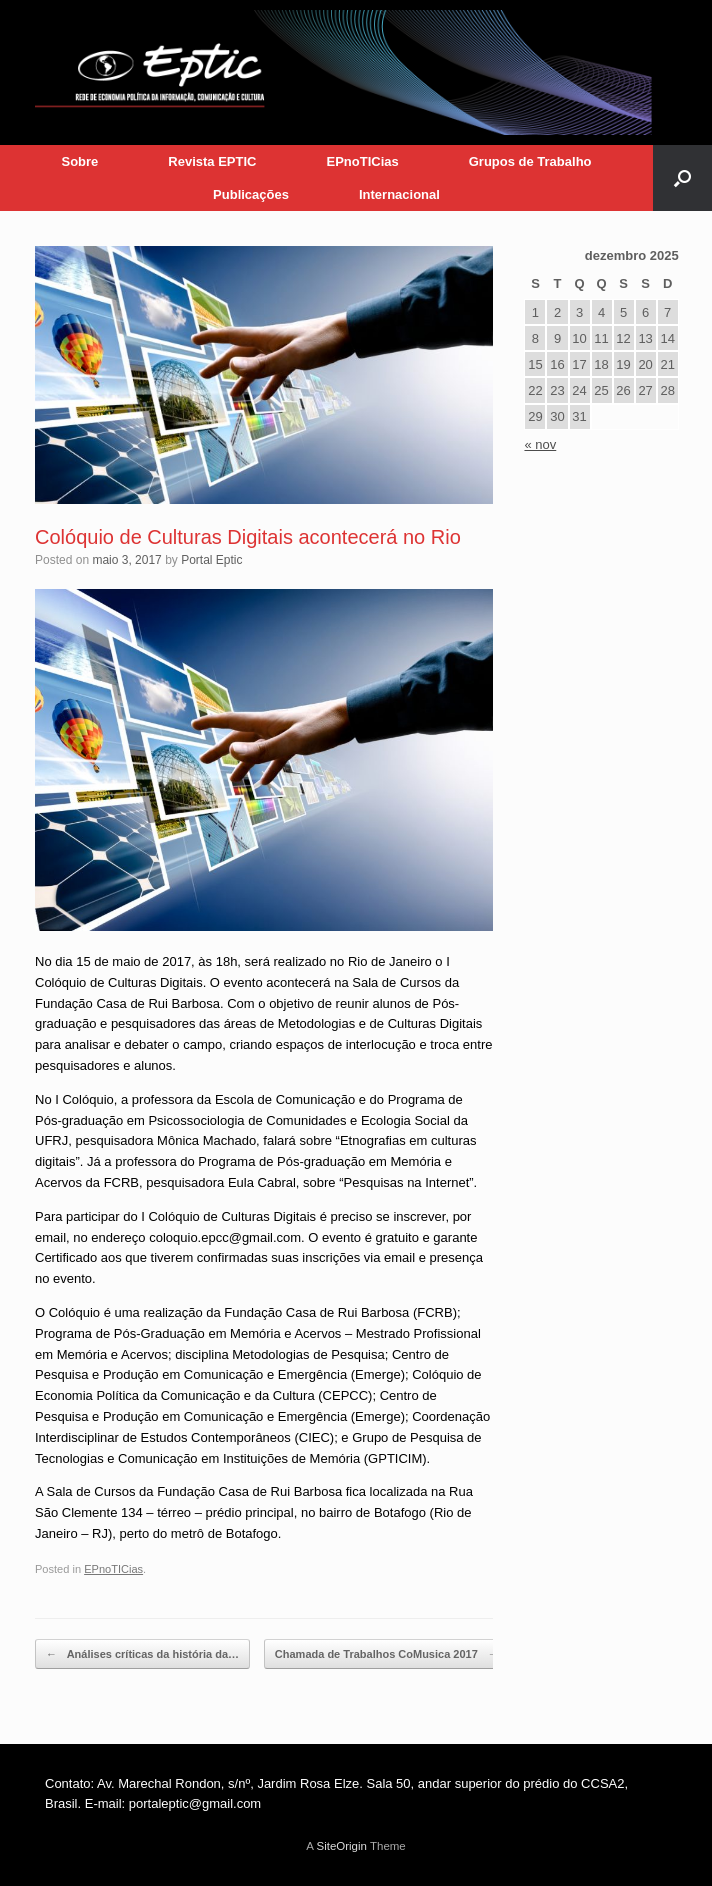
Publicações (251, 194)
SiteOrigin (341, 1846)
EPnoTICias (362, 161)
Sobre (79, 161)
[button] (682, 178)
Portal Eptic (211, 560)
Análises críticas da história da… (142, 1654)
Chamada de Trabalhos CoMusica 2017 (387, 1654)
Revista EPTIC (212, 161)
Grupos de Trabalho (530, 161)
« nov (540, 444)
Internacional (399, 194)
